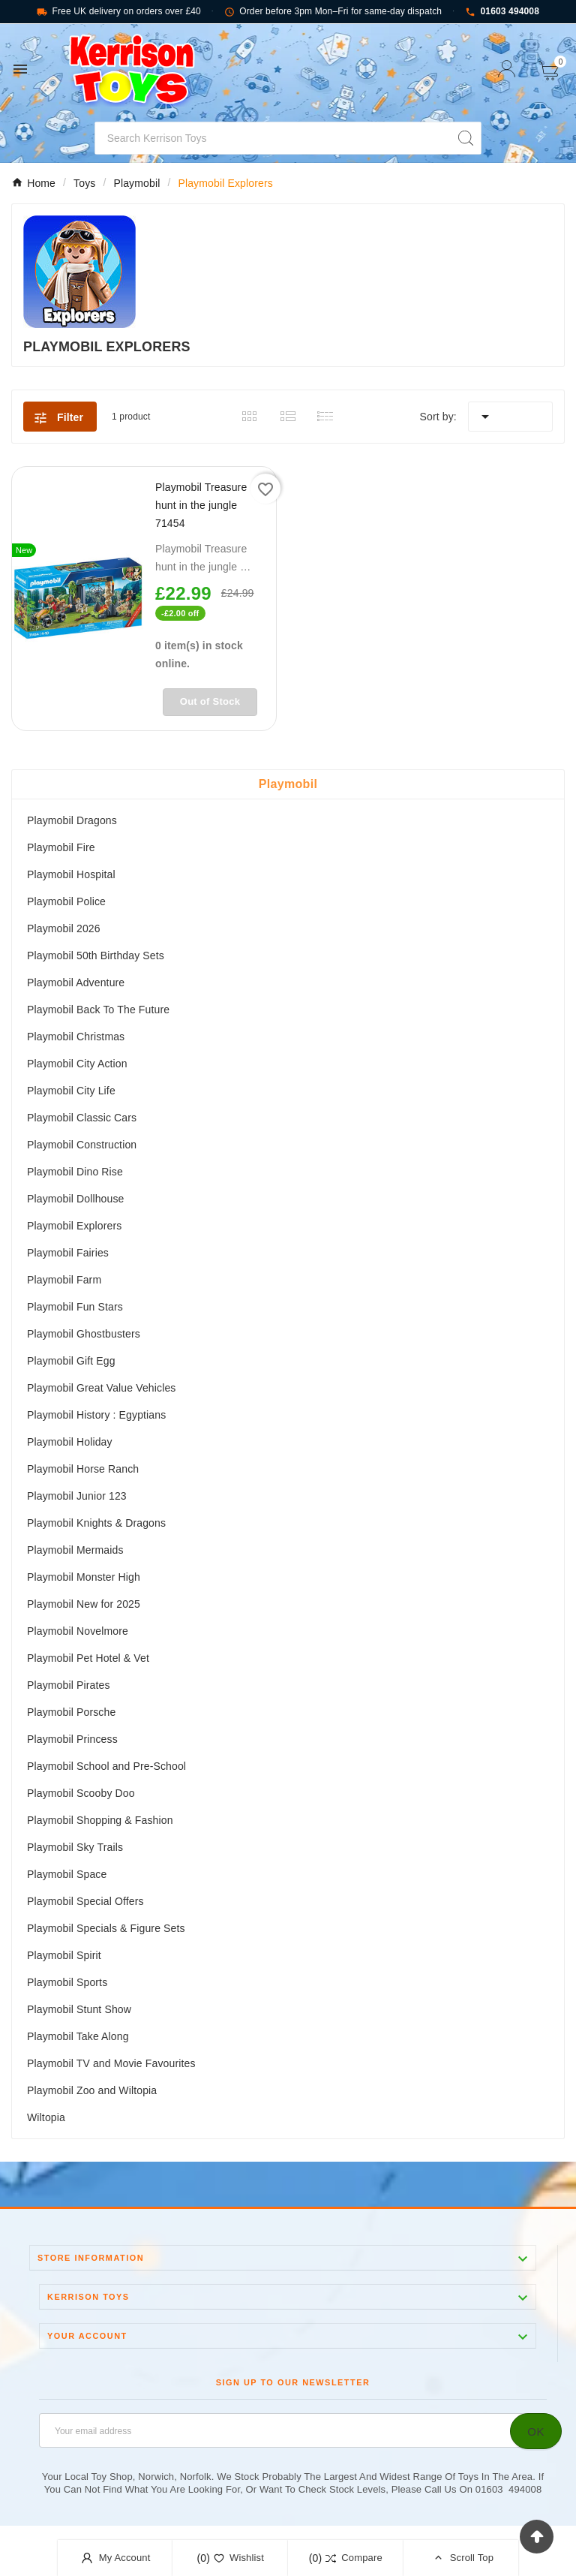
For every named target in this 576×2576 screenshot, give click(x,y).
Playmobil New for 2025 (83, 1604)
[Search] (273, 138)
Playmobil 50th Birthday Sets (95, 955)
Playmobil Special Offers (85, 1901)
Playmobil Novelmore (77, 1631)
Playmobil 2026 (63, 928)
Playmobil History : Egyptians (96, 1415)
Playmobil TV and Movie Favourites (111, 2063)
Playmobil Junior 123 (77, 1496)
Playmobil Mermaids (75, 1550)
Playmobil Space (66, 1874)
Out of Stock (210, 701)
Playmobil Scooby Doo (81, 1793)
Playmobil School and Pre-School (106, 1766)
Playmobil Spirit (64, 1955)
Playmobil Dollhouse (75, 1199)
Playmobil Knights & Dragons (96, 1523)
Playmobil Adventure (75, 983)
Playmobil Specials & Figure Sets (106, 1928)
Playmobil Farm (64, 1280)
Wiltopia (46, 2117)
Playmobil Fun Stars (75, 1307)
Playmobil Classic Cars (81, 1118)
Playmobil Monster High (83, 1577)
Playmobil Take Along (78, 2036)
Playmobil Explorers (74, 1226)
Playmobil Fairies (68, 1253)
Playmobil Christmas (75, 1037)
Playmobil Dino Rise (75, 1172)
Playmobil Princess (72, 1739)
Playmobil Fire (61, 847)
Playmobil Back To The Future (98, 1010)
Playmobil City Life (71, 1091)
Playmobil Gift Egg (71, 1361)
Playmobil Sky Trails (75, 1847)
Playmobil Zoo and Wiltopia (92, 2090)
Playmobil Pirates (68, 1685)
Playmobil (288, 784)
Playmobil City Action (77, 1064)
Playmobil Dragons (72, 820)
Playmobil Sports (67, 1982)
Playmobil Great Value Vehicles (101, 1388)
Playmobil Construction (81, 1145)
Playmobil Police (66, 901)
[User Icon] (506, 68)
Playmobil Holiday (69, 1442)
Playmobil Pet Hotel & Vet (88, 1658)
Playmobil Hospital (71, 874)
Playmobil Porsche (71, 1712)
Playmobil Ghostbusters (83, 1334)
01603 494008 (502, 11)
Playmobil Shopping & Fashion (100, 1820)
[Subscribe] (536, 2431)
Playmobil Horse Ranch (83, 1469)
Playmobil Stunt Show (79, 2009)
